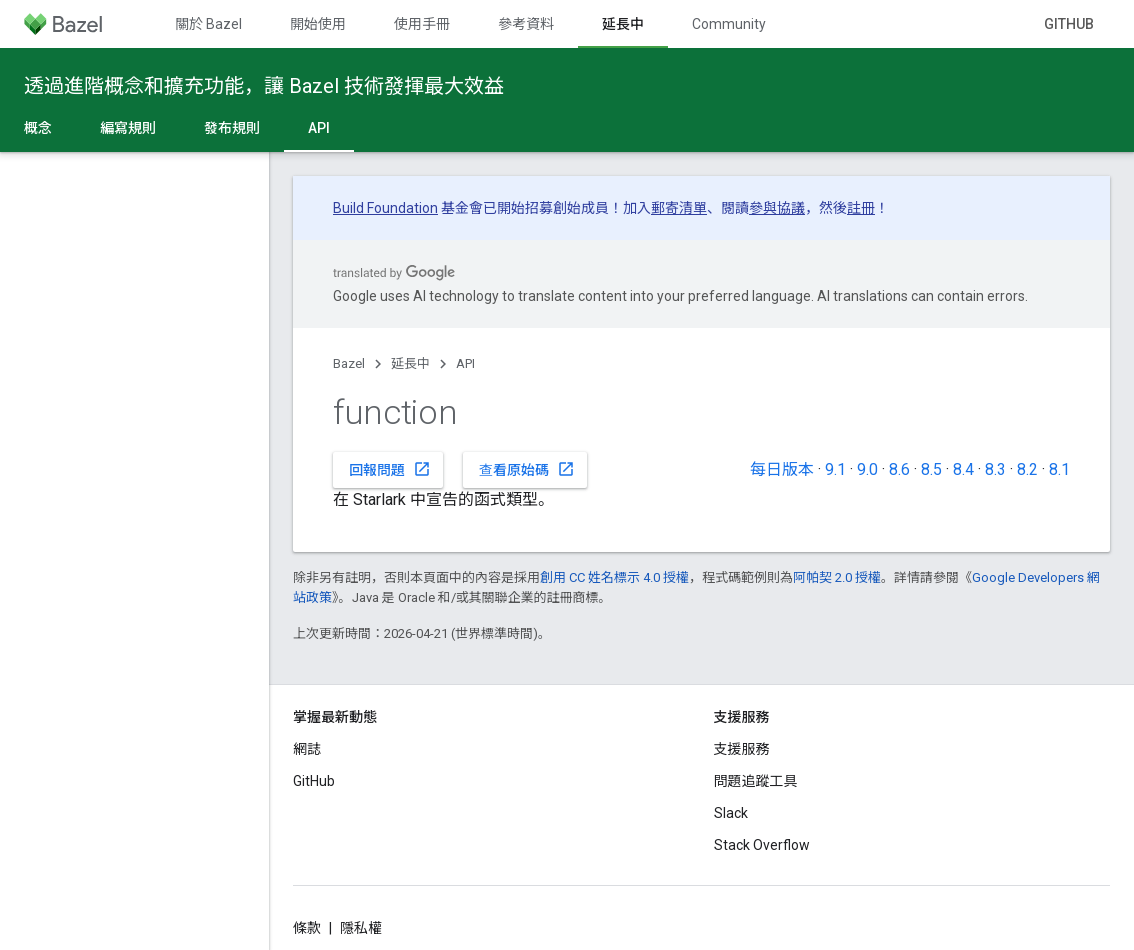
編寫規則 (128, 128)
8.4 (963, 469)
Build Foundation (385, 208)
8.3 (995, 469)
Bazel (349, 363)
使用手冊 (422, 24)
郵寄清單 (679, 208)
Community (729, 24)
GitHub (1069, 24)
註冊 (861, 208)
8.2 (1027, 469)
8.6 (899, 469)
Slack (731, 813)
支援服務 (742, 749)
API (465, 363)
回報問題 (390, 469)
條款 (307, 928)
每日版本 (782, 469)
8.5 (931, 469)
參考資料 (526, 24)
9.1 (835, 469)
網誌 (307, 749)
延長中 (410, 363)
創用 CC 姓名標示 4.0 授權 (614, 577)
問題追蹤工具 (756, 781)
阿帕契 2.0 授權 (837, 577)
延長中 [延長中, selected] (623, 24)
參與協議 (777, 208)
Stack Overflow (762, 845)
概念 (38, 128)
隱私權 (361, 928)
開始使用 (318, 24)
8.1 (1059, 469)
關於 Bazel (208, 24)
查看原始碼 (527, 469)
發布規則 (232, 128)
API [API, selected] (319, 128)
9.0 (867, 469)
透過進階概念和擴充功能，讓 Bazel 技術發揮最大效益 (264, 86)
